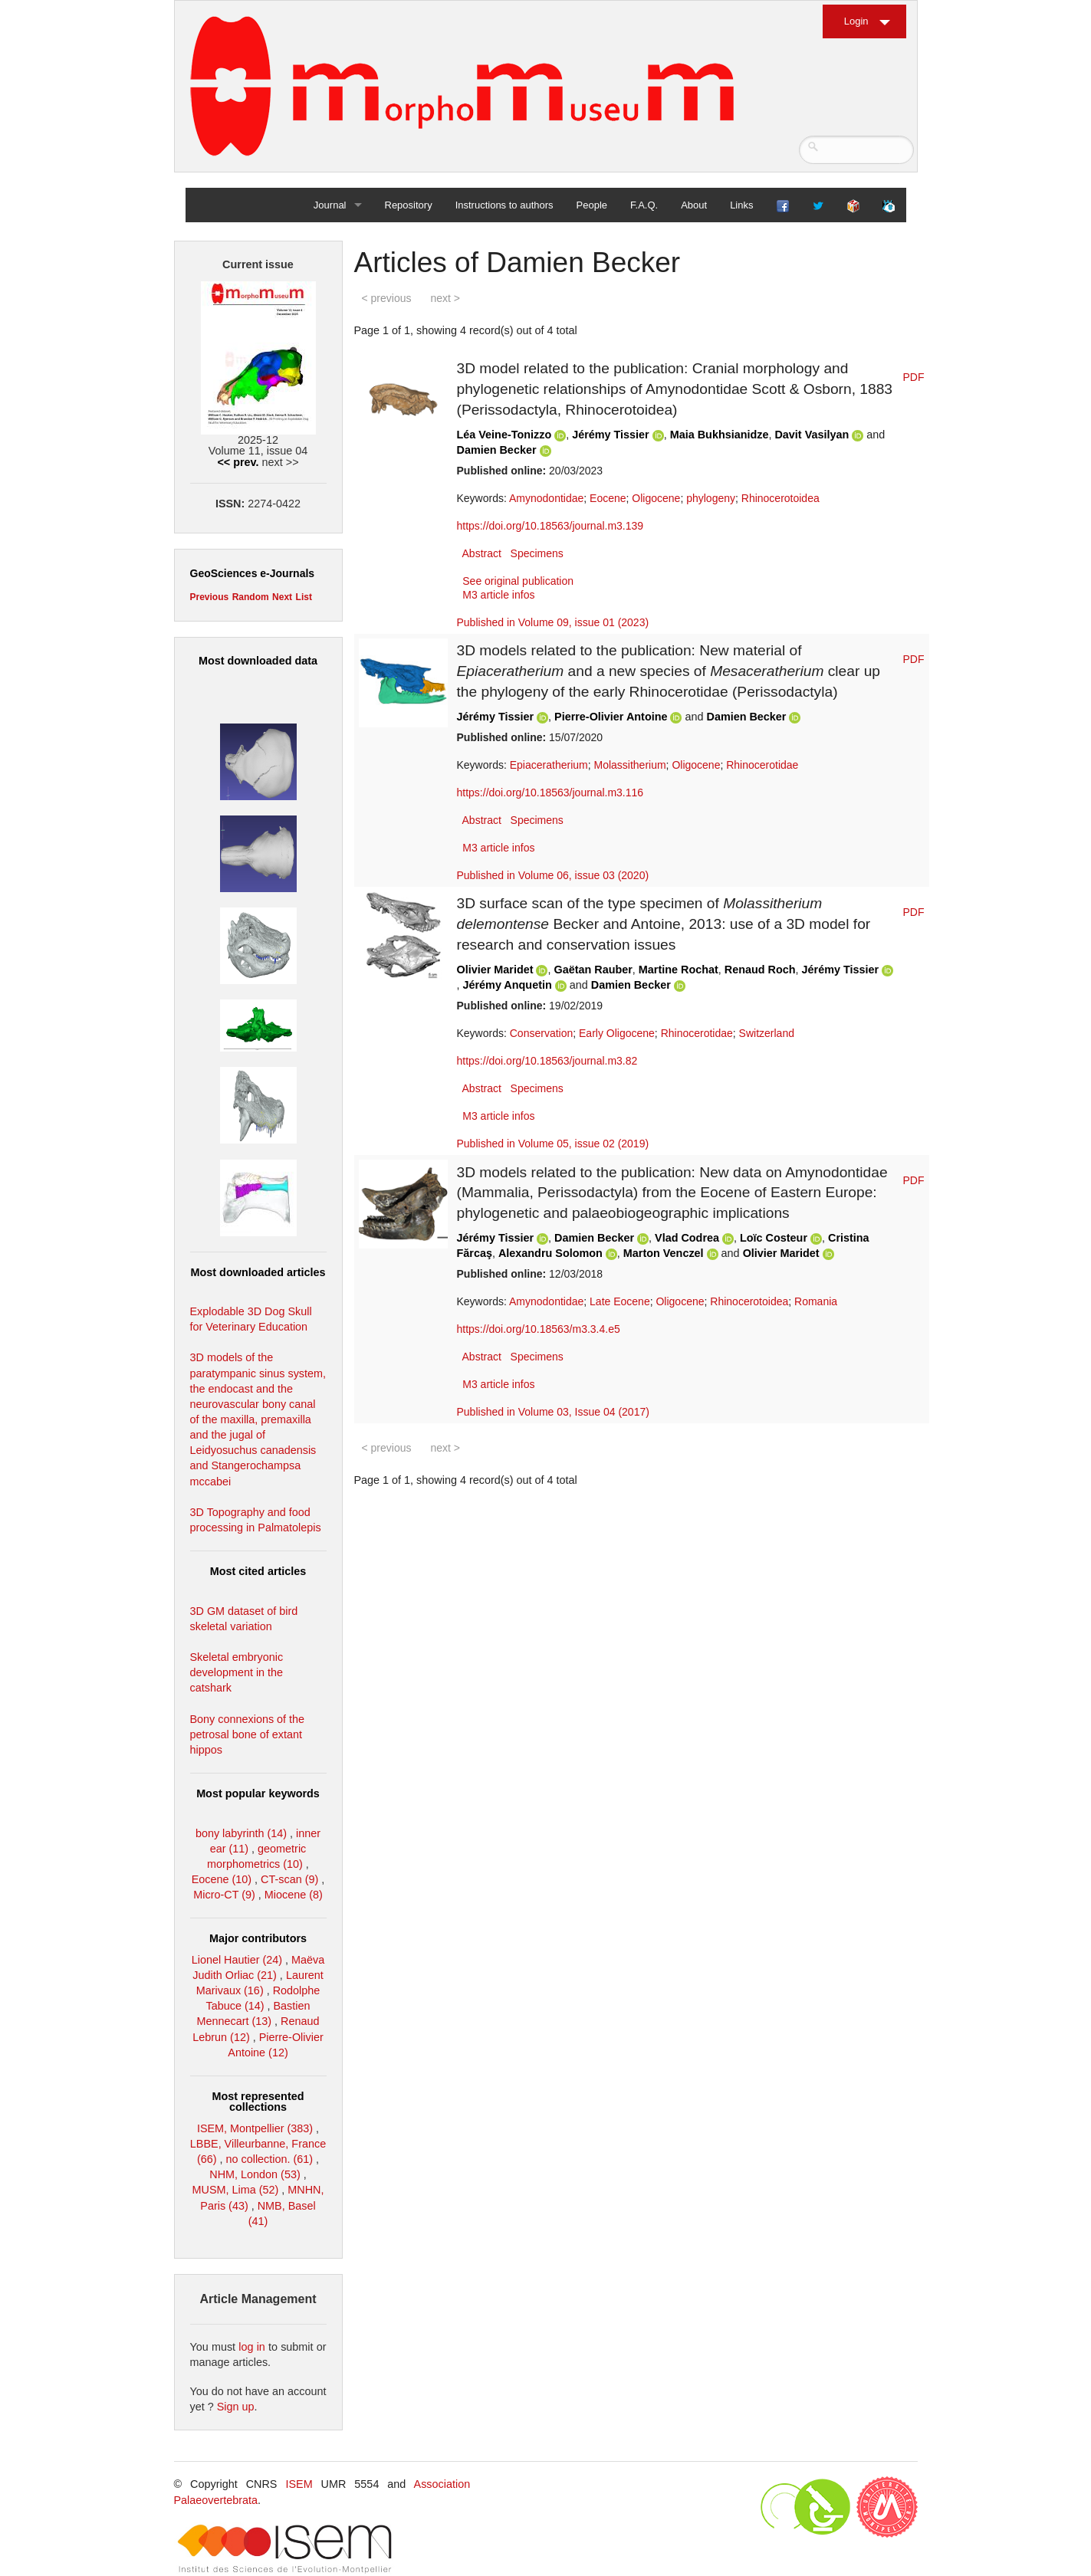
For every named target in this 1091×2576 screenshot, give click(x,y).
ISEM (298, 2484)
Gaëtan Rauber (593, 969)
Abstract (481, 553)
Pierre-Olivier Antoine (610, 716)
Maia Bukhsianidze (719, 434)
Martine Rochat (678, 969)
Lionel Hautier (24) (237, 1960)
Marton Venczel (663, 1253)
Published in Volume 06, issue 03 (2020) (553, 875)
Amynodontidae (546, 498)
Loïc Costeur (773, 1238)
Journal (330, 205)
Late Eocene (620, 1301)
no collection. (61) (270, 2159)
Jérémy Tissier (610, 434)
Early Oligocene (617, 1033)
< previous (387, 298)
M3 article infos (498, 595)
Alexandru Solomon (550, 1253)
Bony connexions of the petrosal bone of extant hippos (247, 1734)
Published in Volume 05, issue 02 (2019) (553, 1143)
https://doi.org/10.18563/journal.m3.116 (550, 792)
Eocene (608, 498)
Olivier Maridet (495, 969)
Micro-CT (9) (224, 1895)
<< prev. (237, 462)
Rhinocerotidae (762, 765)
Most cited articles (258, 1571)
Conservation (541, 1033)
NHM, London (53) (254, 2174)
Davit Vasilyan (813, 434)
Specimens (537, 553)
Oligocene (656, 498)
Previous (209, 597)
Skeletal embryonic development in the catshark (237, 1672)
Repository (408, 205)
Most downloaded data (258, 661)
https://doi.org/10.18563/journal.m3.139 (550, 526)
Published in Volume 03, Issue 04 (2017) (553, 1412)
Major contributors (258, 1938)
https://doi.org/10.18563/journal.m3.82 (547, 1061)
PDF (914, 377)
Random (250, 597)
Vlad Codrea (687, 1238)
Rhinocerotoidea (780, 498)
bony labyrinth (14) (241, 1833)
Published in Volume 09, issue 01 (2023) (553, 622)
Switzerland (766, 1033)
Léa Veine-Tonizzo (504, 434)
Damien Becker (497, 450)
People (592, 205)
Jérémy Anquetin (507, 985)
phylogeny (710, 498)
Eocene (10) (221, 1879)
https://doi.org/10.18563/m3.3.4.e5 (538, 1329)
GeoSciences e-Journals (252, 573)
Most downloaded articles (258, 1272)
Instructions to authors (504, 205)
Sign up (236, 2406)
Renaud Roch (760, 969)
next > (445, 298)
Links (741, 205)
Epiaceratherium (549, 765)
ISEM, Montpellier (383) (255, 2128)
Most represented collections (258, 2101)
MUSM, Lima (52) (235, 2190)
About (694, 205)
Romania (815, 1301)
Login (856, 21)
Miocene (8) (294, 1895)
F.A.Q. (644, 205)
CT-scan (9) (289, 1879)
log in (251, 2347)
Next (282, 597)
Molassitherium (629, 765)
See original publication (517, 581)
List (304, 597)
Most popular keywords (258, 1793)
